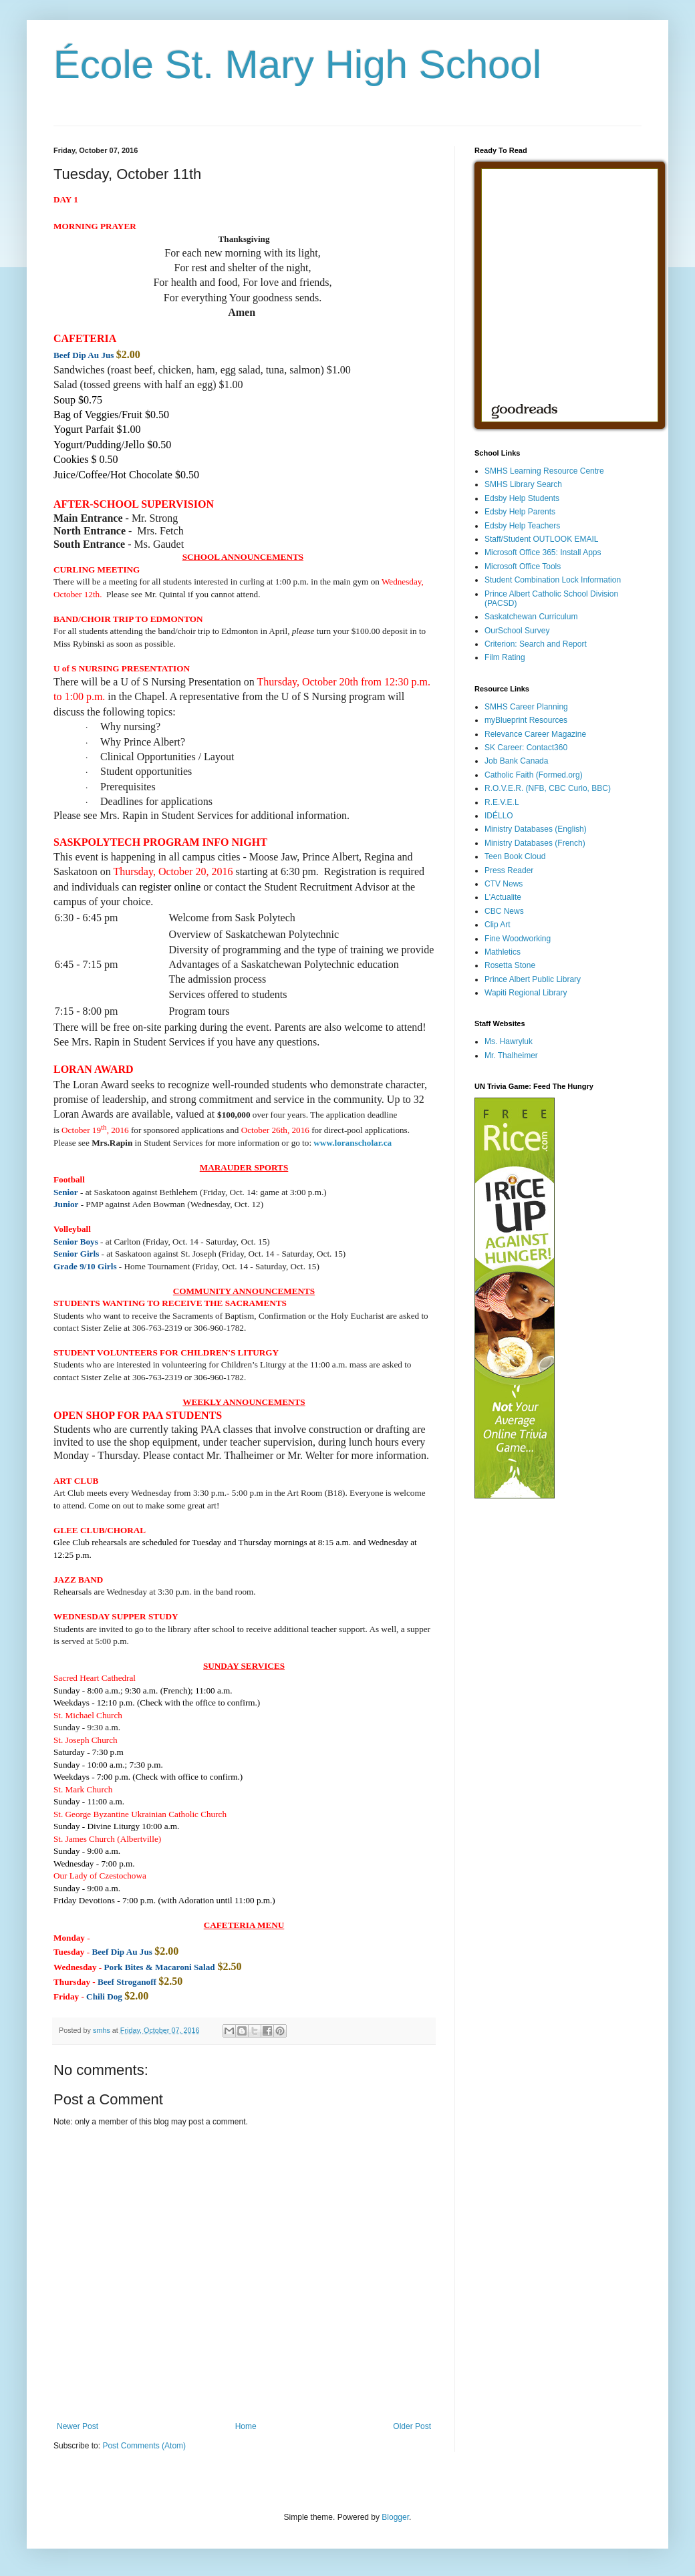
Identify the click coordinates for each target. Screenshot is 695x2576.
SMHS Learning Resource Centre (544, 471)
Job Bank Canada (516, 761)
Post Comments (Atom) (144, 2445)
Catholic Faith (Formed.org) (533, 775)
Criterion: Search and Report (535, 644)
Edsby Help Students (521, 498)
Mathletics (502, 952)
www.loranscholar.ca (352, 1143)
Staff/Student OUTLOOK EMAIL (541, 539)
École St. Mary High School (297, 64)
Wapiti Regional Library (525, 992)
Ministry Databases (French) (534, 843)
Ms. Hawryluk (508, 1041)
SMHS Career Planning (526, 706)
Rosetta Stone (509, 965)
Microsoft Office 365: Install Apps (542, 552)
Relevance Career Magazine (535, 734)
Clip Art (497, 924)
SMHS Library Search (523, 484)
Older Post (412, 2426)
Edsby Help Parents (519, 511)
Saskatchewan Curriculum (530, 616)
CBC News (504, 911)
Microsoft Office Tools (522, 566)
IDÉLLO (498, 815)
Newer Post (77, 2426)
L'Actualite (502, 897)
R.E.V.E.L (501, 802)
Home (246, 2426)
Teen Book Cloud (514, 856)
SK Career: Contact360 (525, 747)
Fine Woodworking (517, 938)
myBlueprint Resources (525, 720)
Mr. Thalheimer (511, 1055)
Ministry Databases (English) (535, 829)
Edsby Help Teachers (522, 525)
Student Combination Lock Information (552, 580)
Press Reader (508, 870)
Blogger (395, 2517)
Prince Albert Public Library (532, 979)
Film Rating (504, 657)
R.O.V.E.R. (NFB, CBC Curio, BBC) (547, 788)
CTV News (503, 884)
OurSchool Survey (516, 630)
